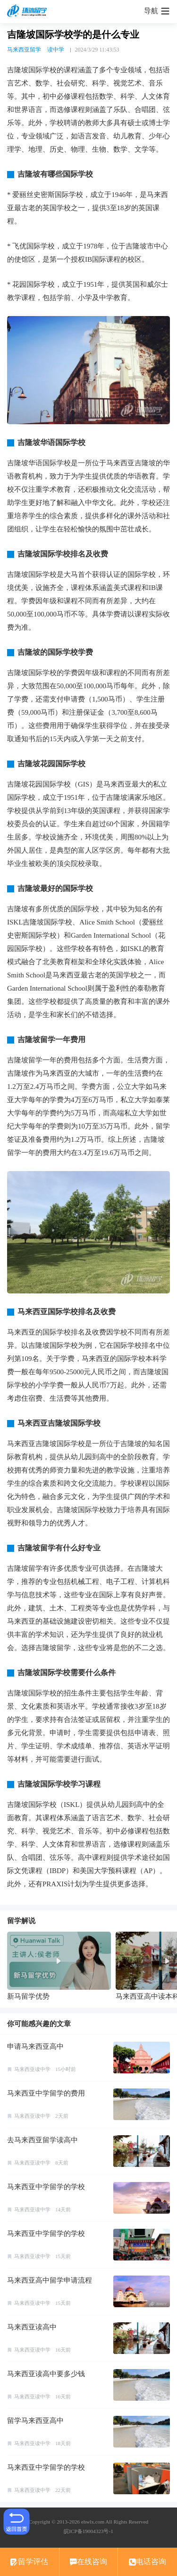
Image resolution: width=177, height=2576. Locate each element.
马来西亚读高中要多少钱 (46, 2374)
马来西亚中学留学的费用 (46, 2093)
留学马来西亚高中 (35, 2420)
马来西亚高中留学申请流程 (49, 2280)
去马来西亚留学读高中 (42, 2140)
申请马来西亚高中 (35, 2046)
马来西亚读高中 (32, 2327)
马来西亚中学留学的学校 (46, 2187)
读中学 (55, 49)
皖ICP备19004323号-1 (88, 2531)
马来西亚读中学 (32, 2069)
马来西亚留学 (24, 49)
